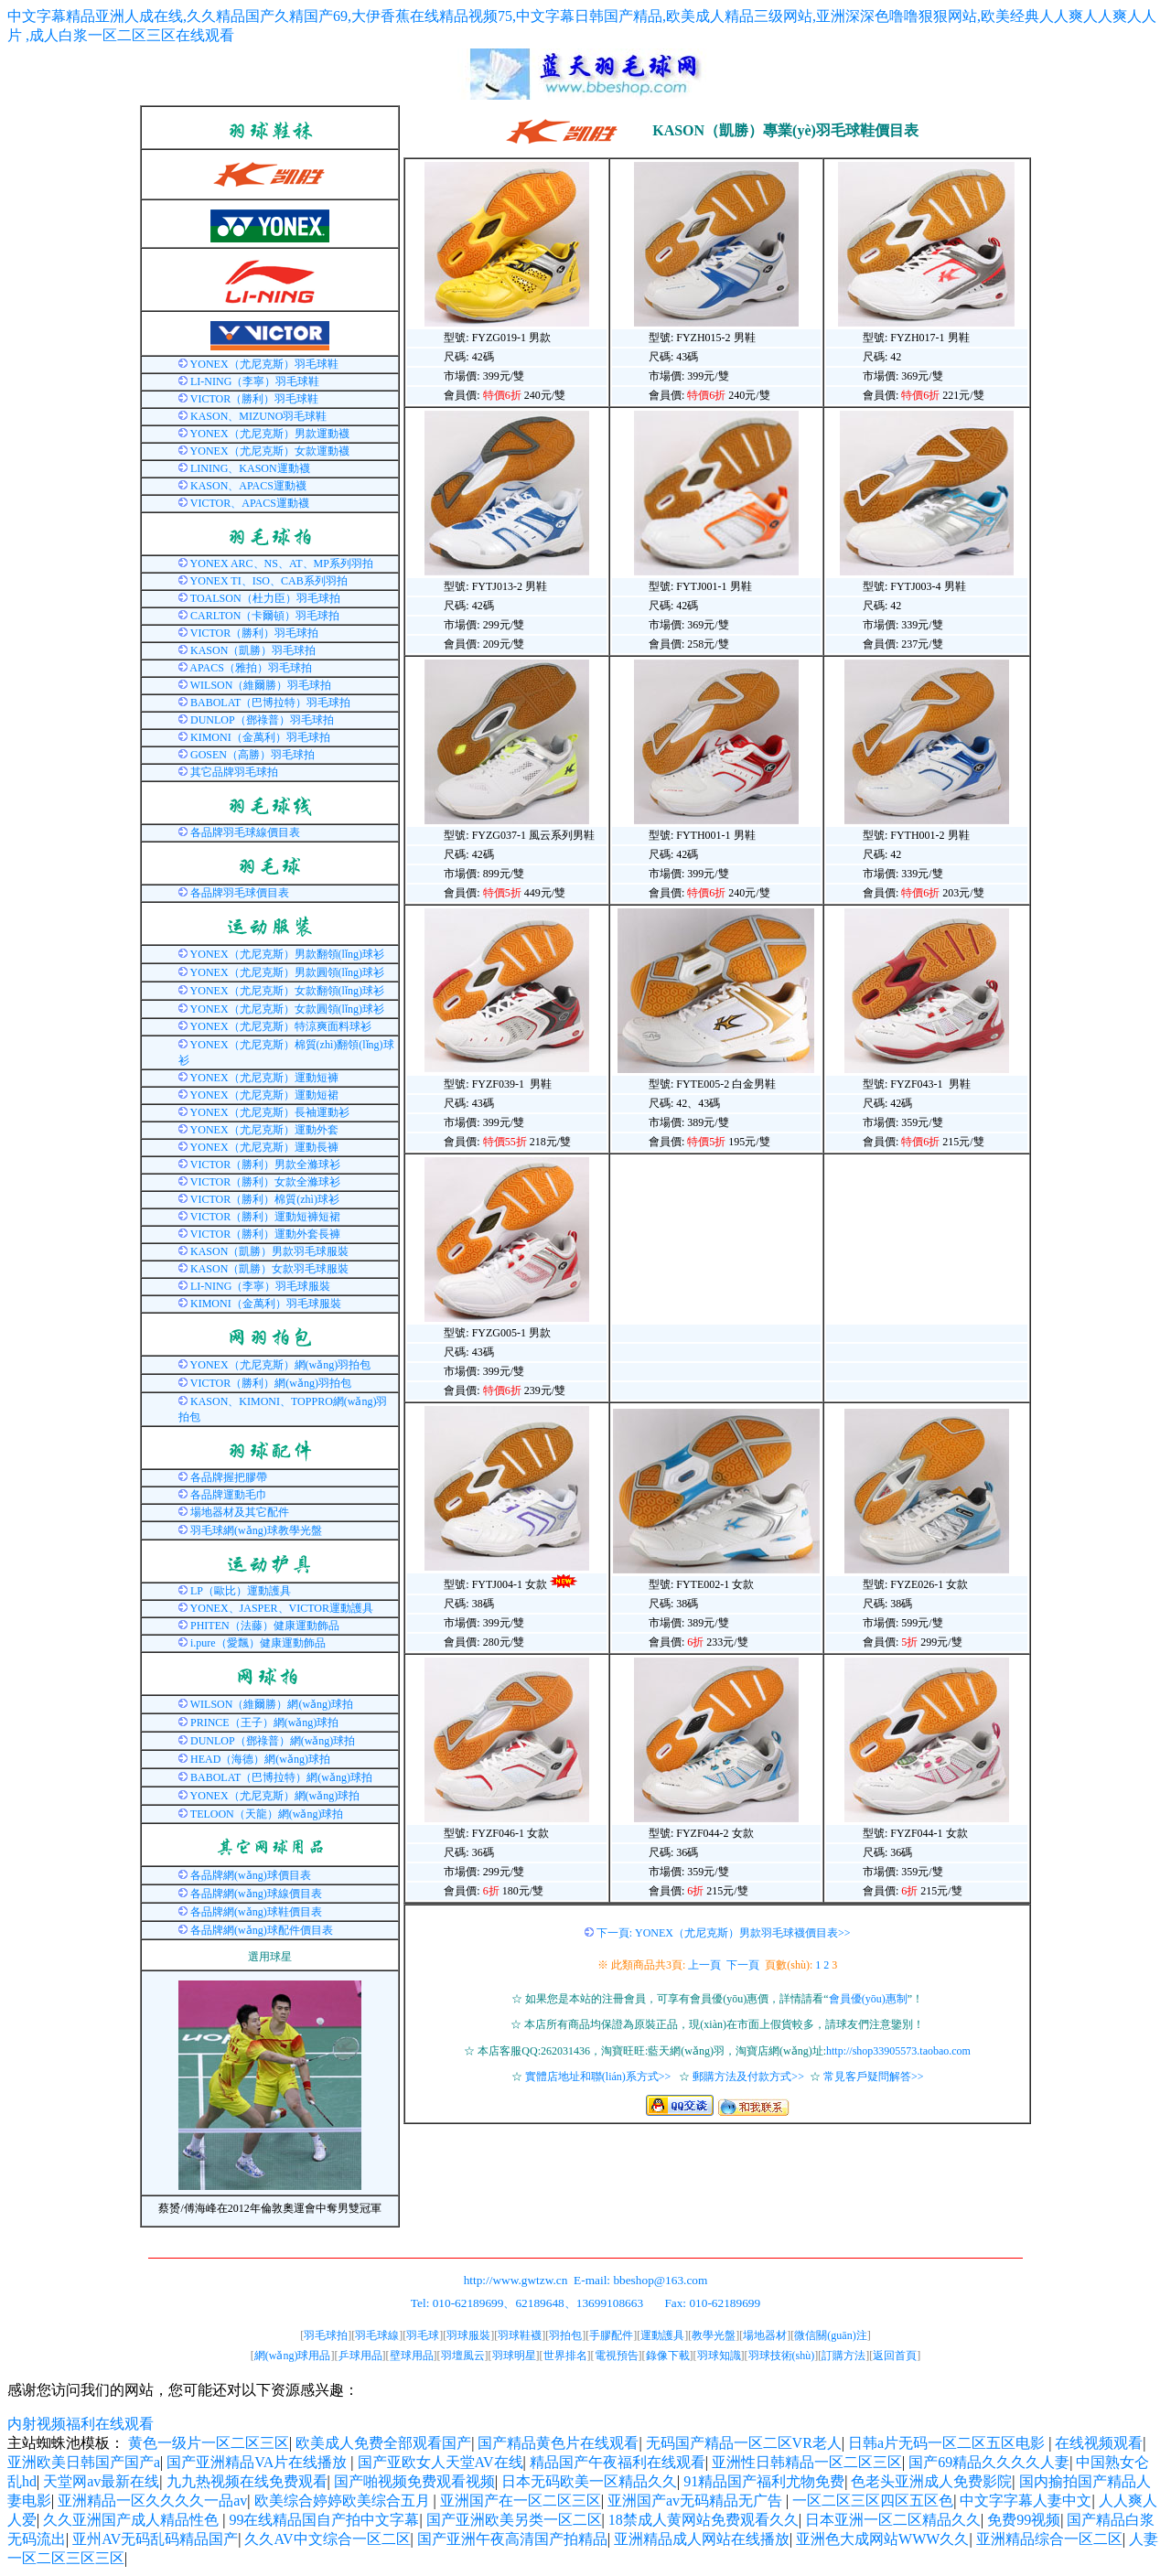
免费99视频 (1023, 2520)
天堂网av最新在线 (101, 2481)
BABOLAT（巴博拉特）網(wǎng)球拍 (281, 1777)
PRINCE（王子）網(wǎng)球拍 (264, 1722)
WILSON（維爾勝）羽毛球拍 (261, 685)
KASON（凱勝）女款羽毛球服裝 (269, 1268)
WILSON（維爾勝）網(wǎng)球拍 (271, 1704)
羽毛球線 (377, 2335)
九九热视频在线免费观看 (247, 2481)
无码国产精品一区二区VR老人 (744, 2443)
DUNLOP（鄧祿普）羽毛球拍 (262, 720)
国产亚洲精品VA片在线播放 (258, 2462)
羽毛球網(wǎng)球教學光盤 (256, 1530)
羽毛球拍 (326, 2335)
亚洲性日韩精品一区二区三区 (807, 2462)
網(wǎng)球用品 (292, 2355)
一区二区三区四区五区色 (872, 2500)
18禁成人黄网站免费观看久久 (703, 2520)
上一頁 (704, 1965)
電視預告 (617, 2355)
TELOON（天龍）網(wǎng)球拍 (267, 1814)
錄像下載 (668, 2355)
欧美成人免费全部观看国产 (383, 2443)
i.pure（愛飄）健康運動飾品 (258, 1643)
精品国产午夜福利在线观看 (617, 2462)
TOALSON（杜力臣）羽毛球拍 (265, 598)
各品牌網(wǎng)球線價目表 (256, 1893)
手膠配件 (611, 2335)
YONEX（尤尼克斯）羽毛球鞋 (264, 364)
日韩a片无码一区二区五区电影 (948, 2443)
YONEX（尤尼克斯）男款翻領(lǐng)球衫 (287, 954)
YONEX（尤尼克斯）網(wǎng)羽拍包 (280, 1364)
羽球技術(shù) (781, 2355)
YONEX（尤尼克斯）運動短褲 (264, 1077)
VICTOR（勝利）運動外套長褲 (265, 1234)
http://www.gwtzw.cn (516, 2280)
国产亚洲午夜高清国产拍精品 (512, 2539)
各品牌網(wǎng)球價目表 (250, 1875)
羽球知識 (719, 2355)
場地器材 (765, 2335)
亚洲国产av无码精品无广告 (696, 2500)
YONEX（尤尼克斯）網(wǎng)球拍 (275, 1795)
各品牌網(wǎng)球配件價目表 (261, 1930)
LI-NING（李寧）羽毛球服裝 (260, 1286)
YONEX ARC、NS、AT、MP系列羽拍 (281, 563)
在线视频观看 (1099, 2443)
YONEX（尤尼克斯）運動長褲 (264, 1147)
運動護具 (662, 2335)
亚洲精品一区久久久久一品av (152, 2500)
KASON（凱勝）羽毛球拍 (253, 650)
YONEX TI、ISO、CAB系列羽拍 (269, 580)
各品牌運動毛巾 (228, 1494)
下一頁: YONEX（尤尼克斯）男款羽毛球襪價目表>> (723, 1933)
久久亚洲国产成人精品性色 (132, 2520)
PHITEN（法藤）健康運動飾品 (264, 1625)
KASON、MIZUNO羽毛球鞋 (258, 416)
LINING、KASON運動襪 (250, 468)
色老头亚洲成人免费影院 (931, 2481)
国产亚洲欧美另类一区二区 (514, 2520)
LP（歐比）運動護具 (240, 1590)
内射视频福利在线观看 (80, 2423)
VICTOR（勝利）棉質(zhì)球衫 (264, 1199)
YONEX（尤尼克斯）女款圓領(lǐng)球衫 (287, 1009)
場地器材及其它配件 (239, 1512)
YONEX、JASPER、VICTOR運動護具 (281, 1608)
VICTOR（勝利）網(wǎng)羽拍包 (270, 1383)
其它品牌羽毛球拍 (234, 772)
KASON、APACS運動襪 (248, 485)
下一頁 (742, 1965)
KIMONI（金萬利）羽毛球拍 (260, 737)
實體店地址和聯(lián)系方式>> (598, 2076)
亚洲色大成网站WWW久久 (882, 2539)
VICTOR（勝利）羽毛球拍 (254, 633)
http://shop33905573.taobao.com (898, 2051)
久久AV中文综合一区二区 (327, 2539)
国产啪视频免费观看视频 (414, 2481)
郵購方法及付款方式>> (748, 2076)
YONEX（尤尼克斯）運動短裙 (264, 1095)
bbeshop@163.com (660, 2280)
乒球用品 (360, 2355)
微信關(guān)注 (830, 2335)
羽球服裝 (468, 2335)
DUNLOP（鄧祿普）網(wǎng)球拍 (272, 1740)
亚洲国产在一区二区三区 (520, 2500)
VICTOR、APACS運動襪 (249, 503)
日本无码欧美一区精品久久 (589, 2481)
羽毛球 (422, 2335)
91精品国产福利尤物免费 (763, 2481)
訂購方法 (843, 2355)
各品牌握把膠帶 (228, 1477)
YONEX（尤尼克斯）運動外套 (264, 1129)
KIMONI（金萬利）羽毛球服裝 (265, 1303)
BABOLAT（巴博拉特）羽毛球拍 (270, 702)
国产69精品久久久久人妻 (988, 2462)
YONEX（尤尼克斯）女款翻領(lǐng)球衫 (287, 990)
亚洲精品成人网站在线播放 (702, 2539)
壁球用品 (412, 2355)
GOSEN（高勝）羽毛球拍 (252, 754)
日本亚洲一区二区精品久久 (893, 2520)
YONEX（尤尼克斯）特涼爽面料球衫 (280, 1026)
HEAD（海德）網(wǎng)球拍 (260, 1759)
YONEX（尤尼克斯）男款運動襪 (269, 433)
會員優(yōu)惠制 (868, 1998)
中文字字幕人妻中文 (1025, 2500)
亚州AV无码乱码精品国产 (155, 2539)
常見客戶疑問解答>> (873, 2076)
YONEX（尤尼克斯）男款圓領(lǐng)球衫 (287, 972)
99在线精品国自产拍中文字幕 (324, 2520)
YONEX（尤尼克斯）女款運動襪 (269, 451)
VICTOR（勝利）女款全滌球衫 (265, 1181)
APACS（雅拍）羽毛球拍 (250, 667)
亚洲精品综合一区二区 (1049, 2539)
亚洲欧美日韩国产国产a (83, 2462)
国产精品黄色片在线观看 (558, 2443)
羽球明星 (514, 2355)
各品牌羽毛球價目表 (239, 892)
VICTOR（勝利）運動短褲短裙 (265, 1216)
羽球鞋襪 (520, 2335)
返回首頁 (895, 2355)
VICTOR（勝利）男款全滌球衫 (265, 1164)
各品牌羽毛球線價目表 (245, 832)
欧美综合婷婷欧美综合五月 (344, 2500)
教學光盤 (714, 2335)
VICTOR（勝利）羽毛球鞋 (254, 398)
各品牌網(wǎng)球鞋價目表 (256, 1911)
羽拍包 (565, 2335)
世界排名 (565, 2355)
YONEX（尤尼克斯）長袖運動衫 (269, 1112)
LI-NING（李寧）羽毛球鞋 (254, 381)
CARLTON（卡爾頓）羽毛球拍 (264, 615)
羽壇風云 (463, 2355)
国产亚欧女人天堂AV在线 (440, 2462)
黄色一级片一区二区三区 (208, 2443)
